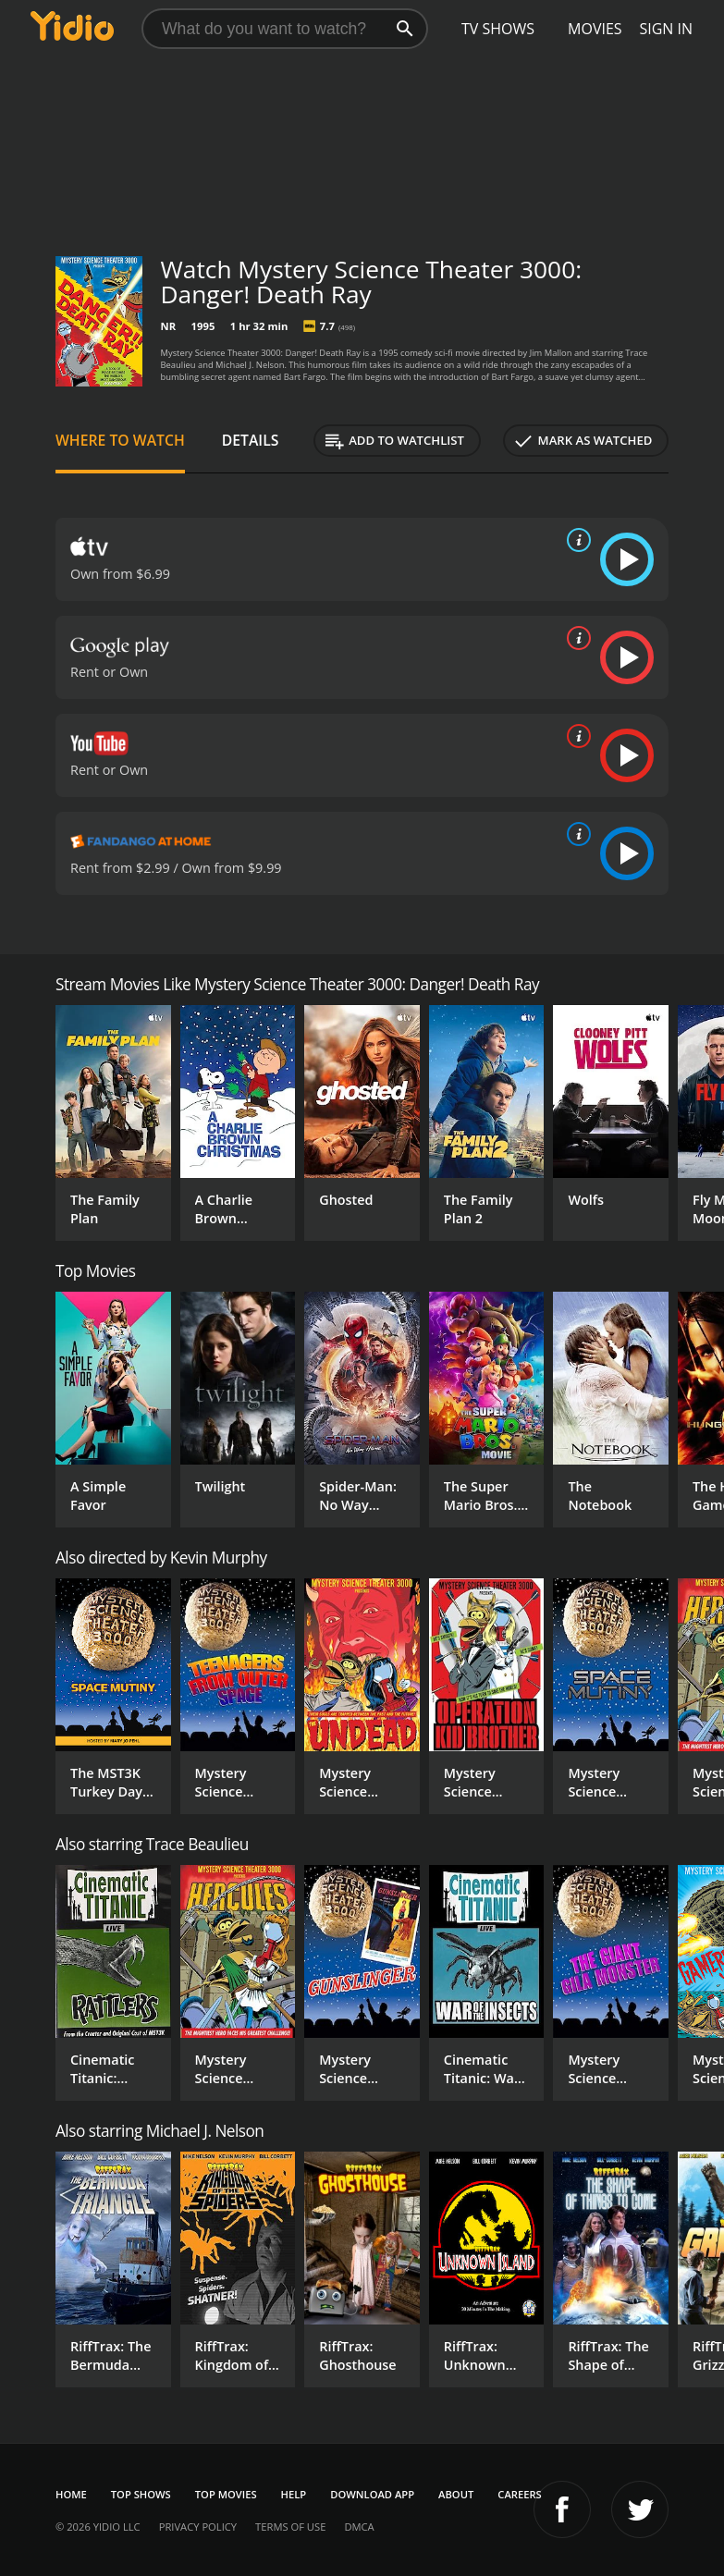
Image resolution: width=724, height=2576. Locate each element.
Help (294, 2494)
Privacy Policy (198, 2526)
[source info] (575, 540)
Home (71, 2494)
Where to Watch (120, 440)
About (455, 2494)
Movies (595, 28)
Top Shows (141, 2494)
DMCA (359, 2526)
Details (250, 440)
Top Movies (226, 2494)
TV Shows (497, 28)
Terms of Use (290, 2526)
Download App (372, 2494)
